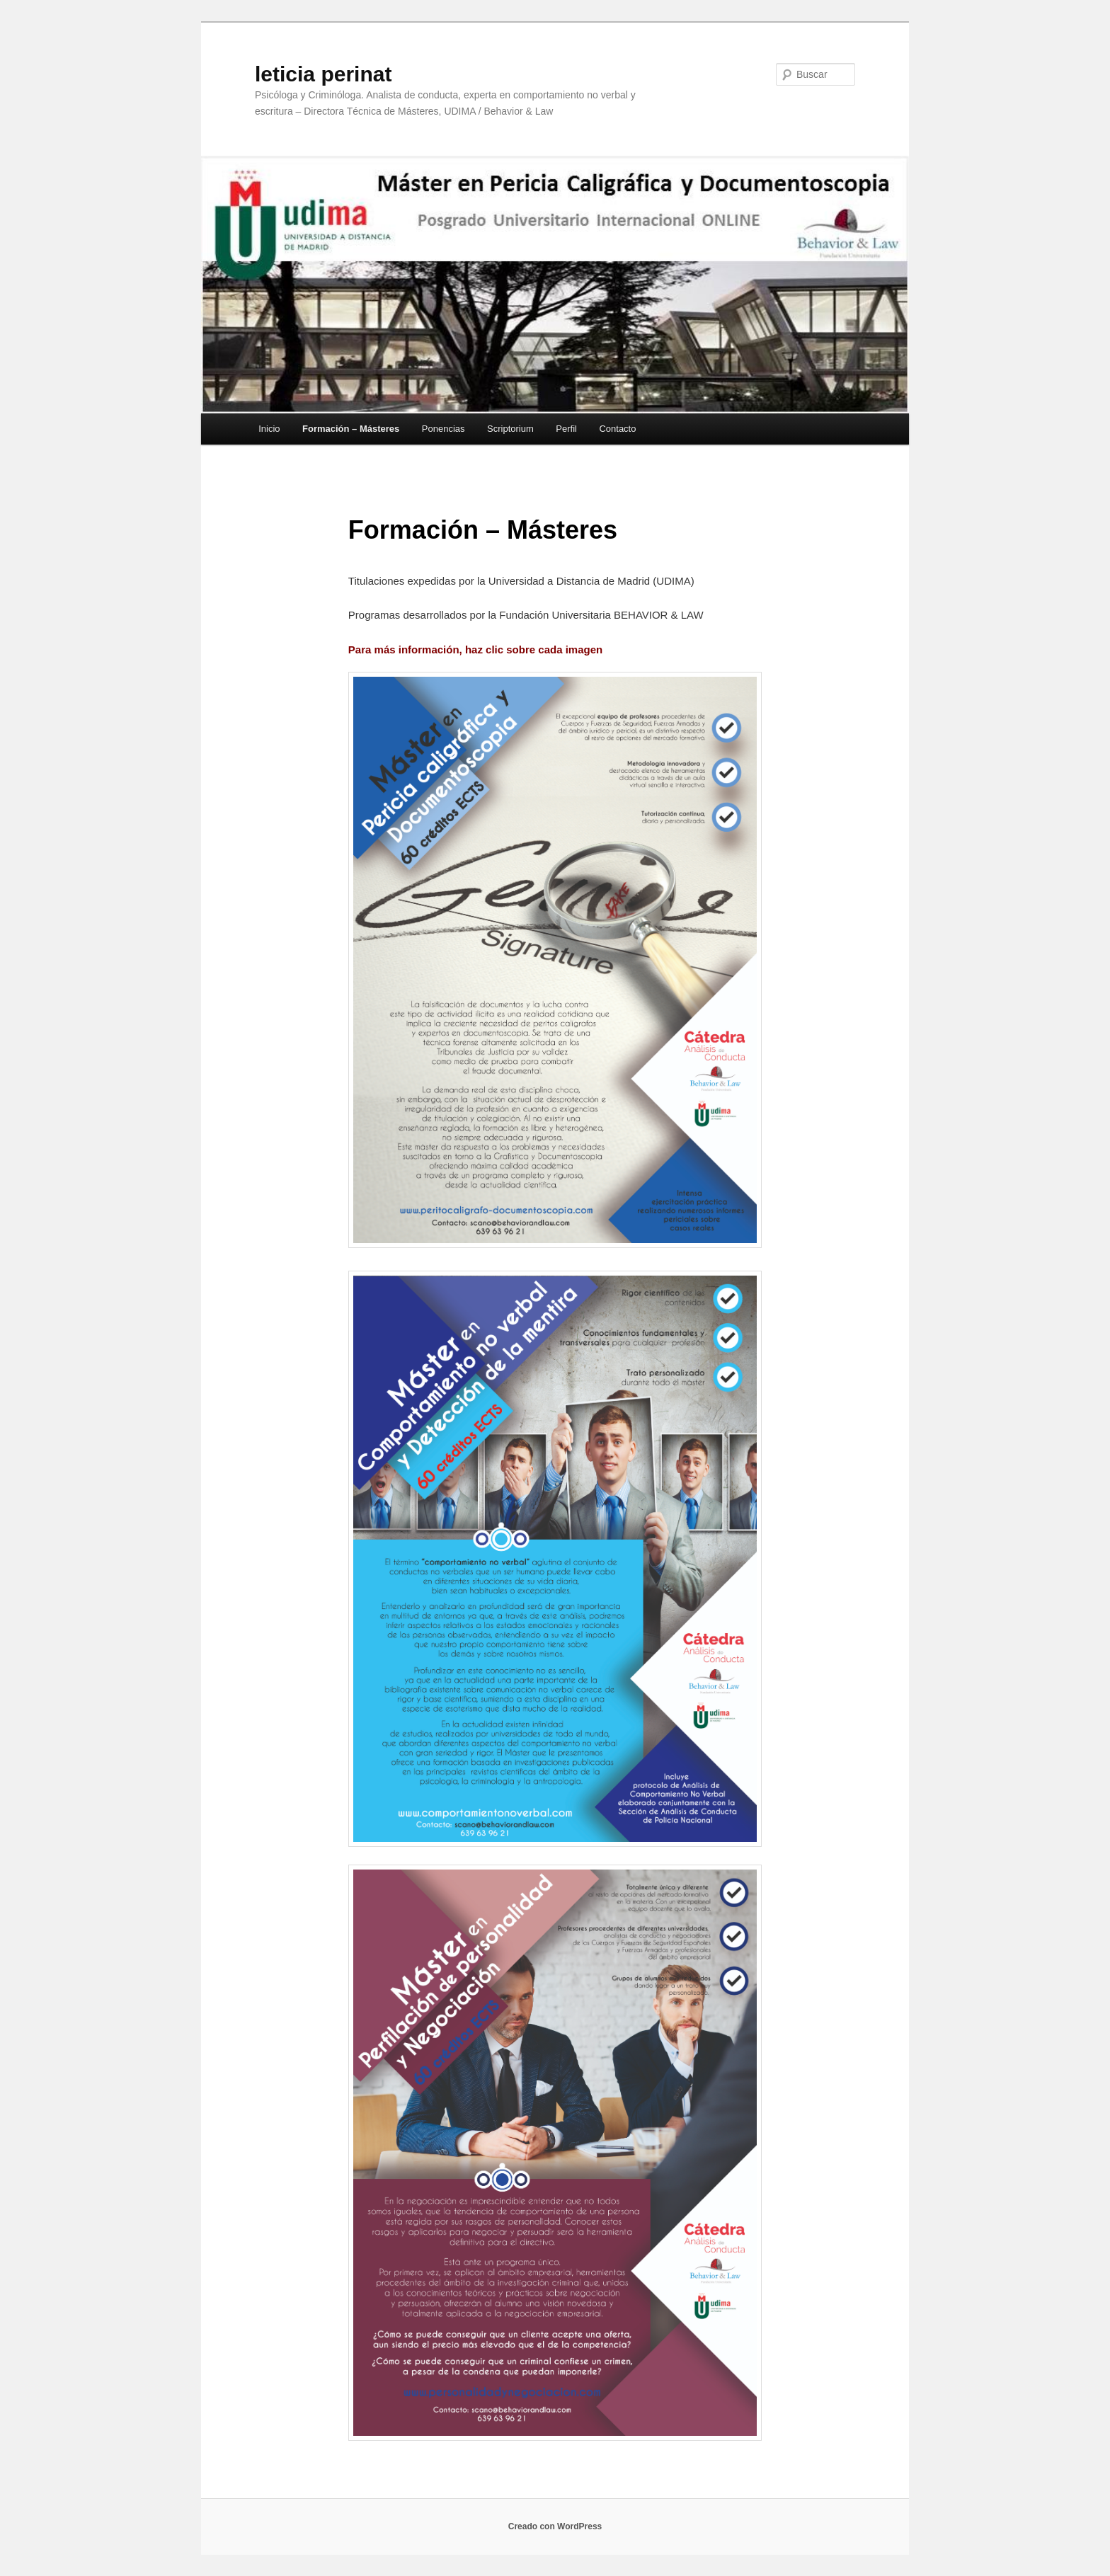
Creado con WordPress (555, 2526)
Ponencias (443, 428)
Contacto (617, 428)
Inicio (269, 428)
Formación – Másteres (350, 428)
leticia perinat (323, 74)
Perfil (566, 428)
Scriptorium (510, 428)
